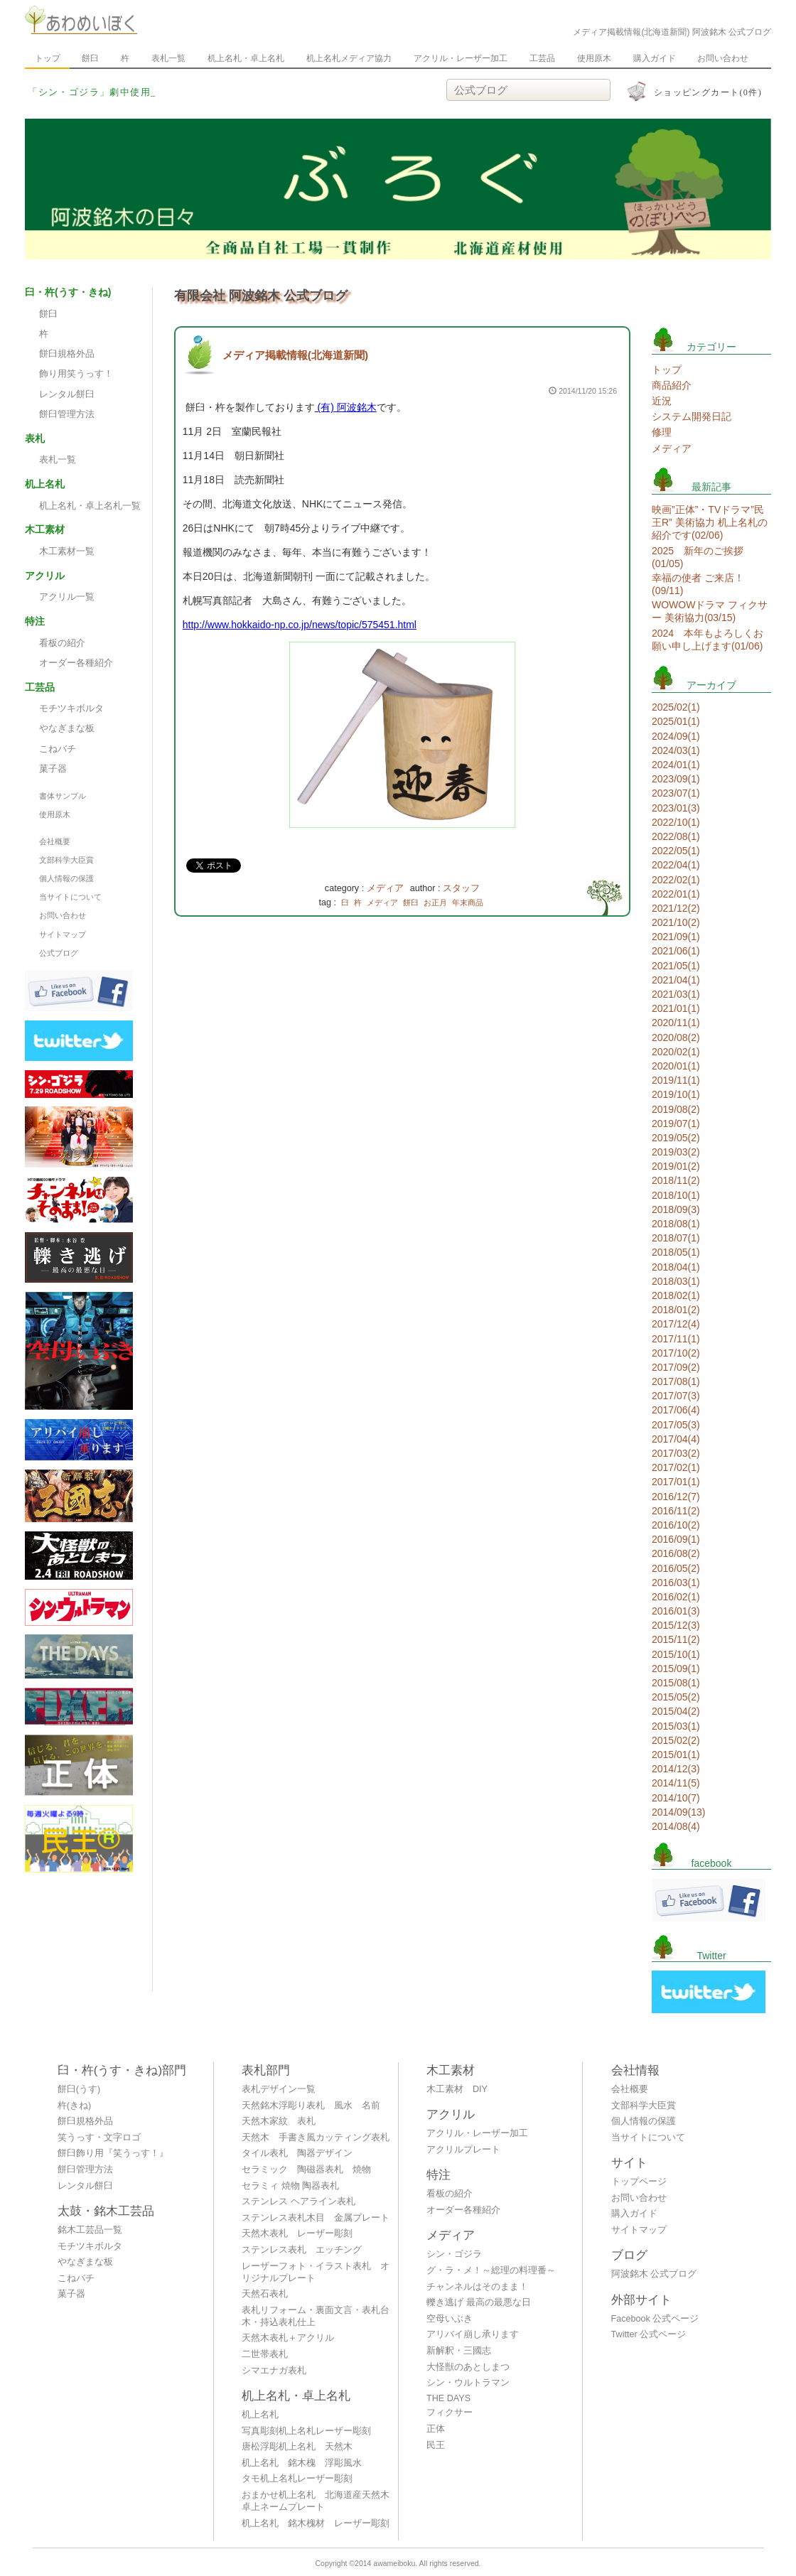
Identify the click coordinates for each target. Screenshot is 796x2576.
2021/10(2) (676, 922)
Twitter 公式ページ (649, 2334)
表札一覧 (168, 58)
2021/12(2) (676, 908)
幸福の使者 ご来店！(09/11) (698, 584)
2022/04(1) (676, 865)
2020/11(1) (676, 1022)
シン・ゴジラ (454, 2254)
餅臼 (90, 58)
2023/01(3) (676, 808)
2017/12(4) (676, 1324)
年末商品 (467, 902)
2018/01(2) (676, 1309)
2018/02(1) (676, 1295)
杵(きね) (74, 2106)
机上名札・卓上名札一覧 (90, 506)
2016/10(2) (676, 1525)
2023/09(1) (676, 779)
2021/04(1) (676, 980)
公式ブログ (58, 953)
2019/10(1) (676, 1094)
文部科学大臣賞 (66, 860)
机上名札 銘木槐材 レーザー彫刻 (315, 2523)
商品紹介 (672, 385)
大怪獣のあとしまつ (468, 2367)
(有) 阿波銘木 (346, 407)
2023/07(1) (676, 793)
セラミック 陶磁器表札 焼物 (306, 2169)
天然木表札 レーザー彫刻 (297, 2233)
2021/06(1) (676, 950)
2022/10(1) (676, 822)
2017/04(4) (676, 1439)
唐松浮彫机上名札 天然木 (297, 2447)
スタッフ (461, 888)
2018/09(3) (676, 1209)
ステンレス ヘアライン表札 (298, 2201)
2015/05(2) (676, 1697)
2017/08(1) (676, 1381)
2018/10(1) (676, 1195)
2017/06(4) (676, 1410)
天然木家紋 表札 (279, 2121)
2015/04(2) (676, 1711)
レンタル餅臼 (67, 394)
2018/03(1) (676, 1281)
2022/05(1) (676, 850)
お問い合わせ (722, 58)
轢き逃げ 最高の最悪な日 (478, 2302)
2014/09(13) (679, 1812)
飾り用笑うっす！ (76, 374)
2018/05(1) (676, 1252)
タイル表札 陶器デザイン (297, 2153)
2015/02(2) (676, 1740)
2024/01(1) (676, 764)
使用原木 (594, 58)
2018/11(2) (676, 1180)
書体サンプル (62, 796)
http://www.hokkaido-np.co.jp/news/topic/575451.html (299, 624)
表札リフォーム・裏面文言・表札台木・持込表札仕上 (315, 2316)
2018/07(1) (676, 1238)
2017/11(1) (676, 1338)
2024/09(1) (676, 736)
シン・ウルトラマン (468, 2383)
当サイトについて (70, 897)
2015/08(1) (676, 1682)
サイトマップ (62, 934)
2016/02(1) (676, 1596)
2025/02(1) (676, 707)
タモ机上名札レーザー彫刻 (297, 2479)
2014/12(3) (676, 1768)
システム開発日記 (691, 416)
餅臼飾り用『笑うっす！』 (113, 2153)
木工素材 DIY (457, 2089)
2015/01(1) (676, 1754)
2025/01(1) (676, 721)
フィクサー (449, 2413)
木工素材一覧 (67, 551)
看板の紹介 (62, 643)
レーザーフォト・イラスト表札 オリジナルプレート (315, 2272)
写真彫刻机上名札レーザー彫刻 (306, 2431)
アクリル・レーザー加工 (460, 58)
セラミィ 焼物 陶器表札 (290, 2186)
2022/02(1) (676, 879)
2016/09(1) (676, 1539)
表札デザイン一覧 (279, 2089)
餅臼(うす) (79, 2089)
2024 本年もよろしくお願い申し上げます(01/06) (707, 639)
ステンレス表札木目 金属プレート (315, 2218)
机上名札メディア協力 (349, 58)
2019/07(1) (676, 1123)
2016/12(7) (676, 1496)
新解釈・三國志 (458, 2351)
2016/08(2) (676, 1553)
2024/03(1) (676, 750)
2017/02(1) (676, 1467)
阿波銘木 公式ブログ (654, 2274)
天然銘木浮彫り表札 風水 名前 (311, 2106)
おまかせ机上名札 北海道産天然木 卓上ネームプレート (319, 2501)
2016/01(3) (676, 1611)
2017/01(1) (676, 1481)
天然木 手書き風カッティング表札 (315, 2138)
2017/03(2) (676, 1453)
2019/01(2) (676, 1166)
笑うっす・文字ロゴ (99, 2138)
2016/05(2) (676, 1568)
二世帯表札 (265, 2354)
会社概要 (54, 841)
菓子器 (53, 769)
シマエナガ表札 (274, 2371)
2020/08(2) (676, 1037)
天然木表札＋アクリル (288, 2338)
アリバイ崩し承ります (472, 2334)
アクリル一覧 (67, 597)
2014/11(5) (676, 1783)
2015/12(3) (676, 1625)
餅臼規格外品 (67, 354)
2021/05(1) (676, 965)
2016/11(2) (676, 1510)
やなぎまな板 (67, 728)
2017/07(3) (676, 1395)
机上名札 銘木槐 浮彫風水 (302, 2463)
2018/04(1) (676, 1267)
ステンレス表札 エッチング (302, 2250)
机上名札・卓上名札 (246, 58)
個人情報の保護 (66, 878)
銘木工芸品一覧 (90, 2230)
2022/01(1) (676, 894)
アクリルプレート (463, 2150)
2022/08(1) (676, 836)
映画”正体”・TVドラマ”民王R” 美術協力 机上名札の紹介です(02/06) (710, 522)
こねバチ (57, 749)
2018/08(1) (676, 1223)
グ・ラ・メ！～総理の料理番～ (491, 2270)
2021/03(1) (676, 994)
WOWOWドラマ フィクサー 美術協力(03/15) (710, 611)
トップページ (639, 2182)
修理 (662, 432)
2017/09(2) (676, 1367)
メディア (385, 888)
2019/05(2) (676, 1137)
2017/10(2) (676, 1353)
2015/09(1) (676, 1668)
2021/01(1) (676, 1008)
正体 (435, 2429)
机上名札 (260, 2415)
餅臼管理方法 (67, 414)
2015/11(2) (676, 1639)
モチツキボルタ (71, 708)
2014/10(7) (676, 1798)
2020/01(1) (676, 1066)
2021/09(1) (676, 936)
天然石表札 (265, 2294)
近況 (662, 400)
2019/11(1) (676, 1080)
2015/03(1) (676, 1726)
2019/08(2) (676, 1109)
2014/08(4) (676, 1826)
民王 (435, 2445)
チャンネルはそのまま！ (477, 2287)
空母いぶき (449, 2319)
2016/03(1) (676, 1582)
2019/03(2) (676, 1152)
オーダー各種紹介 (76, 663)
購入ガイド (654, 58)
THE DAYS (448, 2398)
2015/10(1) (676, 1654)
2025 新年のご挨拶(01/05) (697, 557)
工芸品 (542, 58)
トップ (47, 58)
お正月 (435, 902)
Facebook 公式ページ (655, 2319)
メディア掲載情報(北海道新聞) (295, 355)
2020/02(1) (676, 1051)
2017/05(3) (676, 1424)
